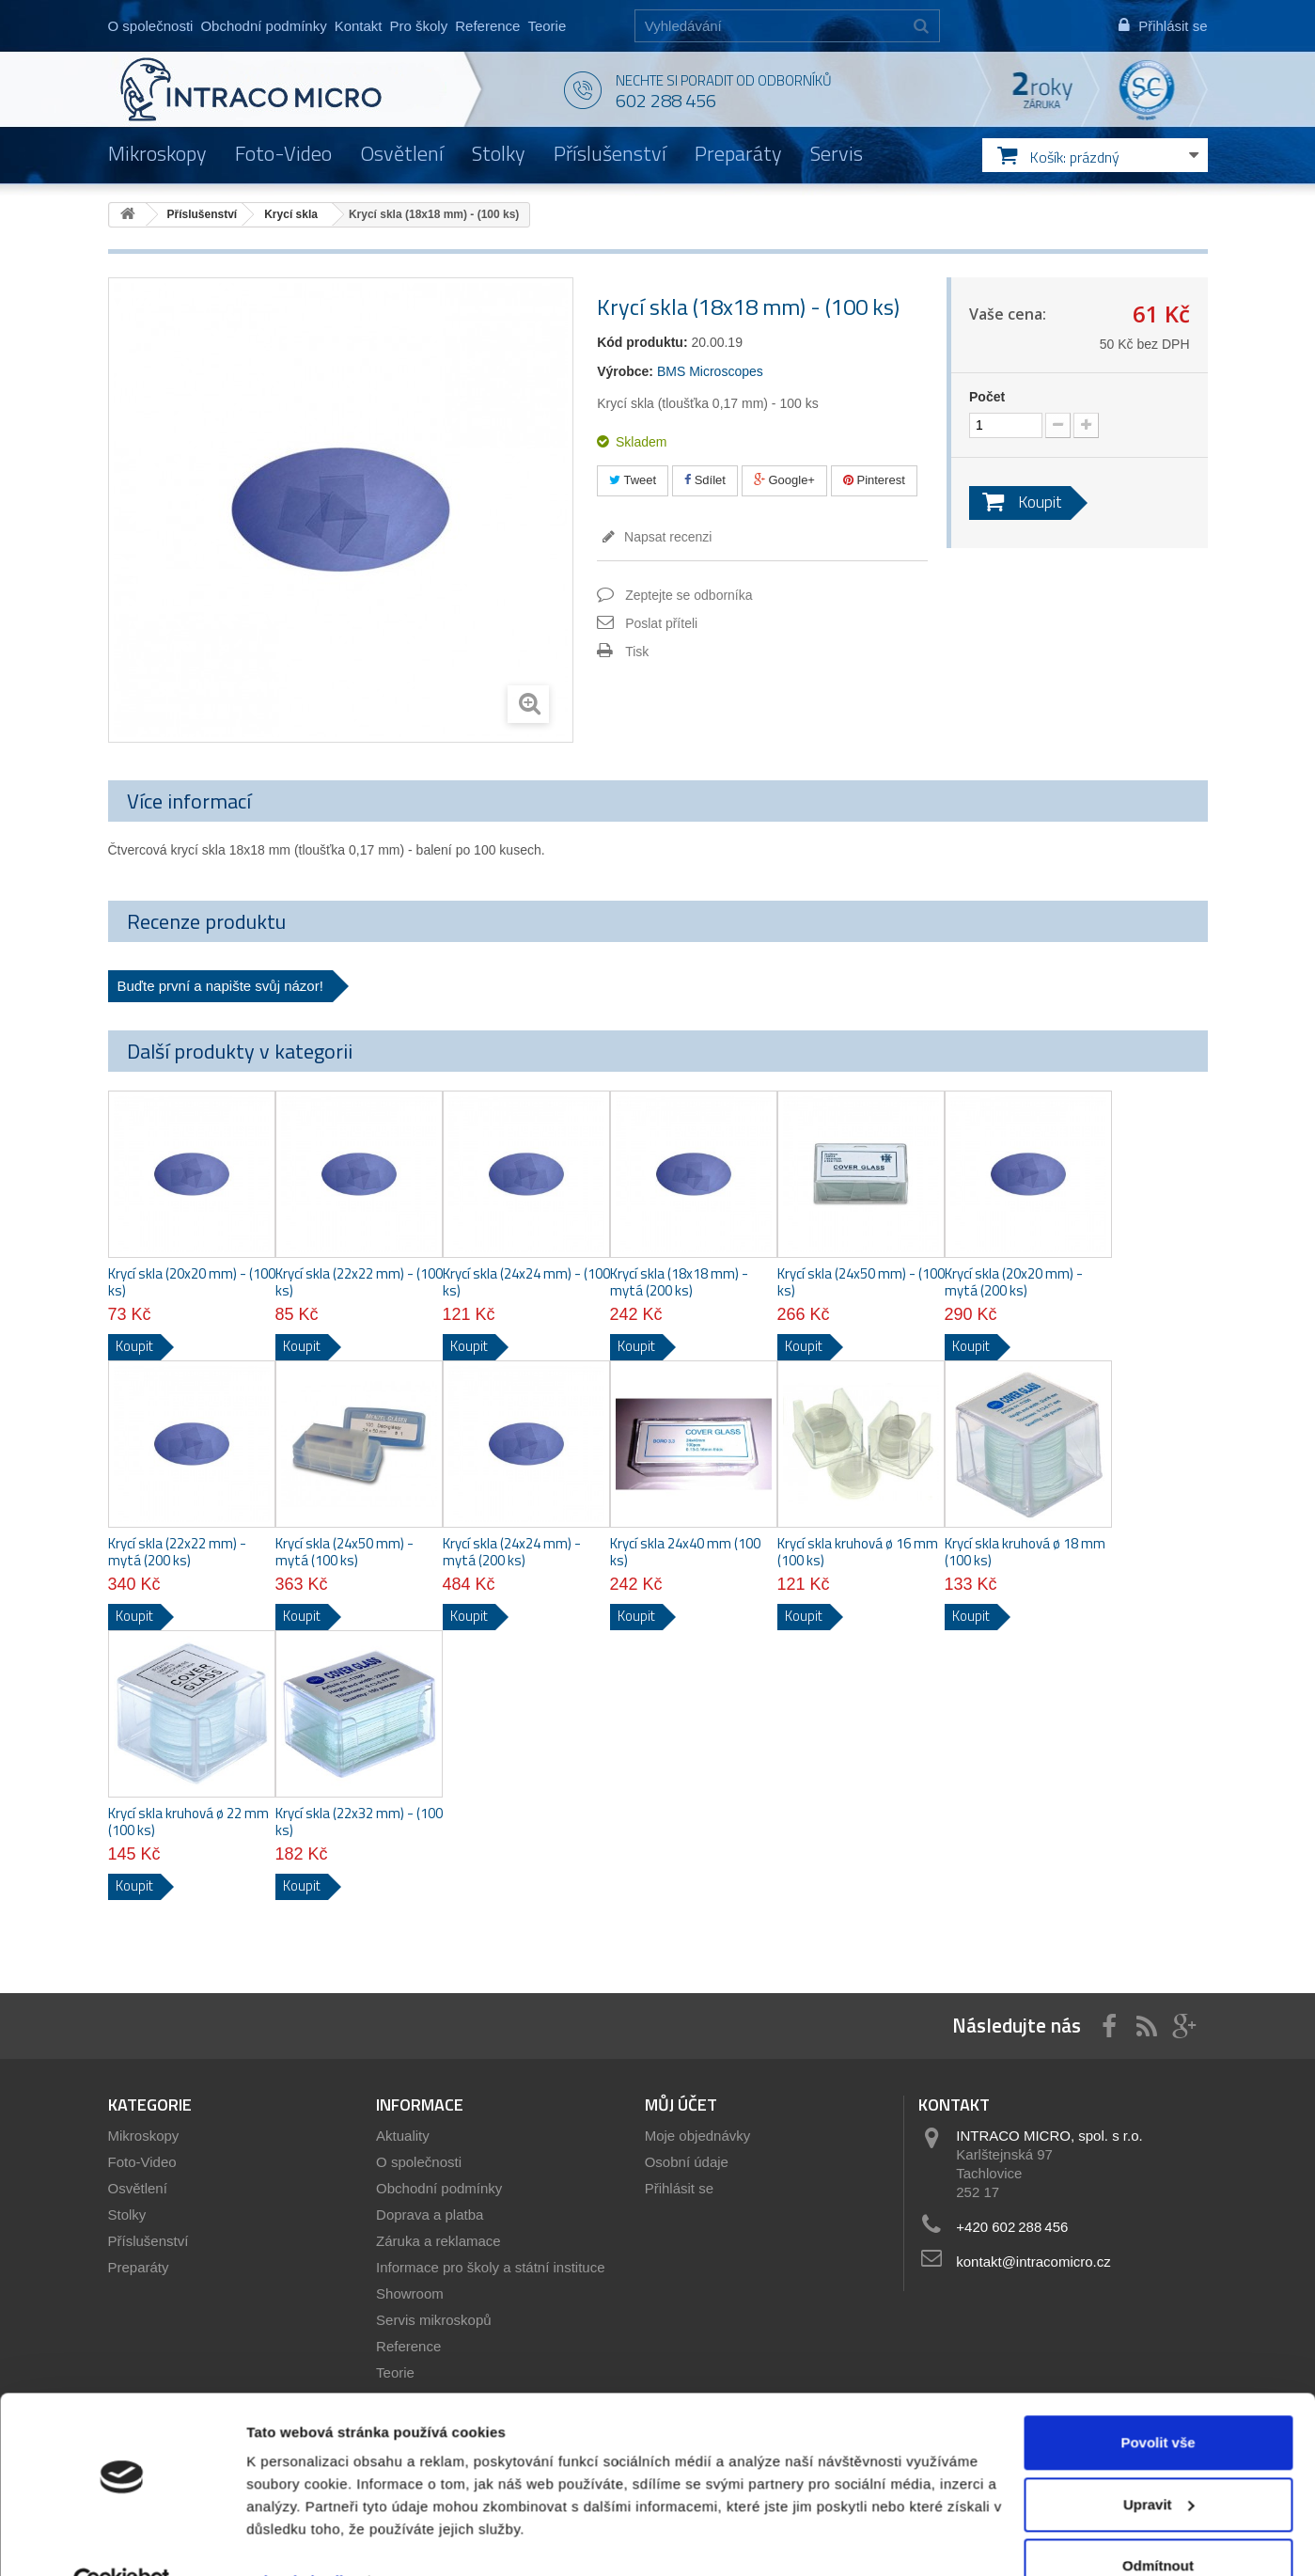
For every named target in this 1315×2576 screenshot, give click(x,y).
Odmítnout (1158, 2524)
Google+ (784, 480)
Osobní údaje (686, 2162)
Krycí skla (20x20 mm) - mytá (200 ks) (1014, 1282)
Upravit (1159, 2462)
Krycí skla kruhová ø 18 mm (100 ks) (1025, 1552)
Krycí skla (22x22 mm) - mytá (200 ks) (177, 1552)
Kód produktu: (642, 342)
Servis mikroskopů (434, 2320)
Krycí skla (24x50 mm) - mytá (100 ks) (344, 1552)
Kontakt (359, 26)
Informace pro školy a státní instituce (490, 2267)
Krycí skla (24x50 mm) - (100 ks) (861, 1282)
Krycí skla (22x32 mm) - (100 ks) (359, 1822)
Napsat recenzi (666, 536)
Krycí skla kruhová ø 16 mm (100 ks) (857, 1552)
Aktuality (403, 2136)
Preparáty (738, 153)
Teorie (546, 26)
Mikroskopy (157, 153)
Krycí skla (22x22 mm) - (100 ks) (359, 1282)
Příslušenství (610, 153)
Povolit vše (1157, 2401)
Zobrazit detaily (299, 2539)
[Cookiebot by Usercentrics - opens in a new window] (121, 2539)
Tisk (637, 651)
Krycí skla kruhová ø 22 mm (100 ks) (188, 1822)
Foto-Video (283, 153)
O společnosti (151, 26)
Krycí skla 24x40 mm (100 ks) (685, 1552)
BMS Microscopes (710, 371)
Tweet (632, 480)
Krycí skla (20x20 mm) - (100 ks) (191, 1282)
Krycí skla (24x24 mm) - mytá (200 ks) (512, 1552)
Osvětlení (402, 153)
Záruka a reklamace (438, 2241)
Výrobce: (625, 371)
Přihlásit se (679, 2188)
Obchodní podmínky (263, 26)
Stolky (498, 153)
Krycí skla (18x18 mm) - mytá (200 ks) (679, 1282)
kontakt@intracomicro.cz (1033, 2262)
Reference (487, 26)
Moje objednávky (698, 2136)
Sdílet (705, 480)
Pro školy (419, 26)
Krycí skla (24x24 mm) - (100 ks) (526, 1282)
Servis (836, 153)
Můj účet (681, 2104)
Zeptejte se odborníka (688, 595)
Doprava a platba (429, 2215)
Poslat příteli (661, 623)
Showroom (410, 2293)
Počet (987, 396)
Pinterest (874, 480)
